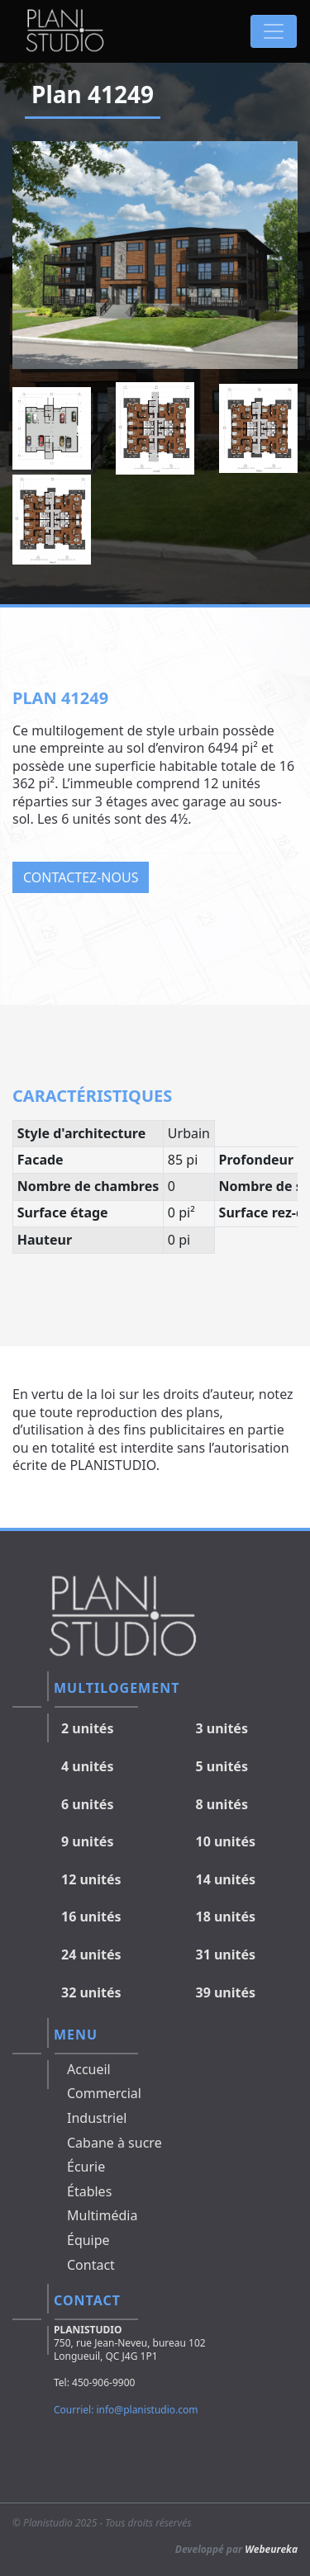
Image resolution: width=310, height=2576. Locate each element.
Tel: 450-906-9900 (94, 2382)
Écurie (86, 2167)
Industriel (96, 2118)
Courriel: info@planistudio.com (126, 2410)
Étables (89, 2191)
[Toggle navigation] (273, 31)
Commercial (104, 2093)
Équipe (88, 2240)
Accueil (89, 2069)
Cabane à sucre (114, 2143)
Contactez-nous (80, 877)
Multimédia (102, 2215)
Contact (91, 2265)
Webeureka (271, 2549)
